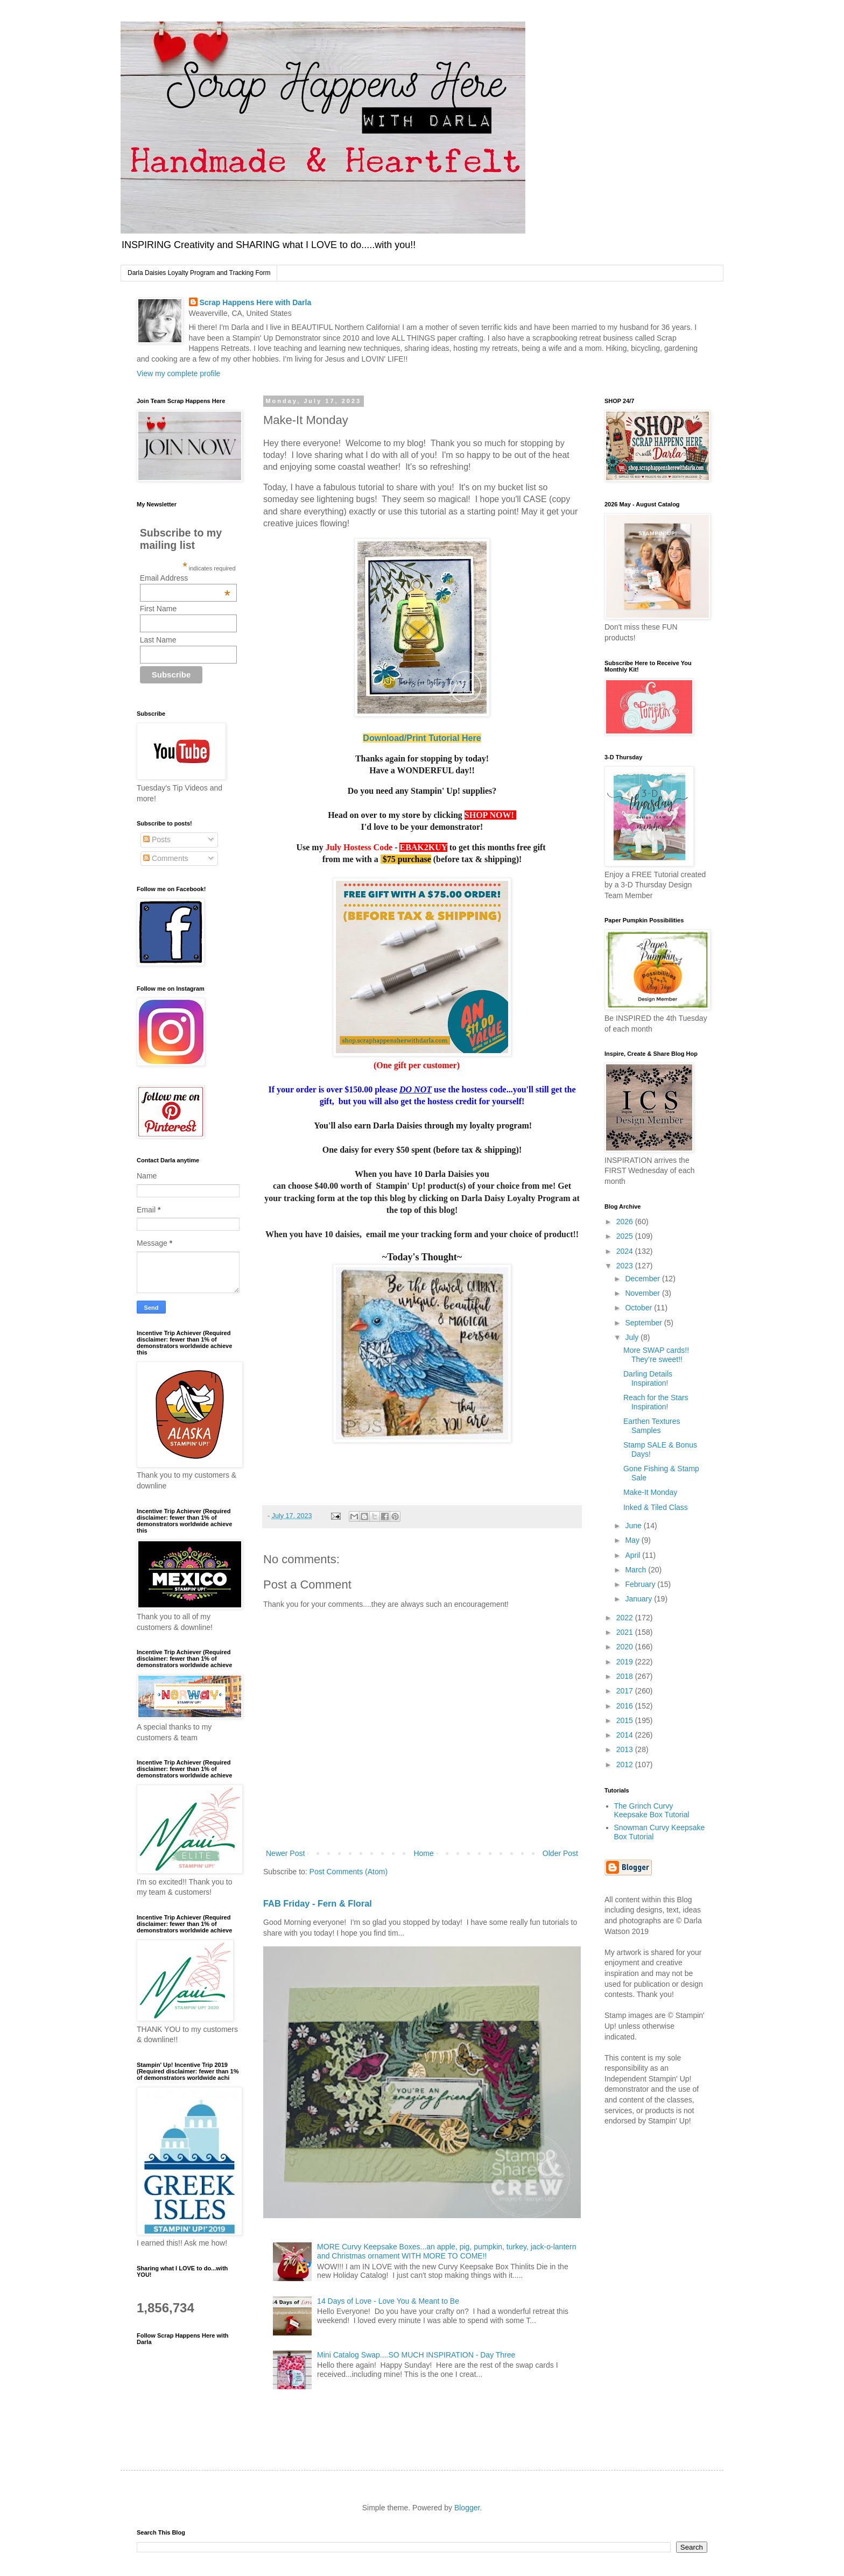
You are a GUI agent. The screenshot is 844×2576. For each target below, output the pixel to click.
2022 (625, 1617)
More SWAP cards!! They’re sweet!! (656, 1355)
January (639, 1598)
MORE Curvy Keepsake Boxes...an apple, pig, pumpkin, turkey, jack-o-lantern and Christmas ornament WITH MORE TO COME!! (446, 2251)
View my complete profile (178, 373)
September (644, 1322)
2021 (625, 1632)
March (636, 1569)
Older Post (560, 1853)
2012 (625, 1764)
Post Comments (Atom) (349, 1871)
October (639, 1307)
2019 (625, 1661)
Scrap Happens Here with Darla (256, 302)
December (643, 1278)
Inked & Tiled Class (655, 1507)
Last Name (158, 640)
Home (423, 1853)
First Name (158, 608)
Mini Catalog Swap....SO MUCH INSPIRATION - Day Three (416, 2355)
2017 (625, 1690)
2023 (625, 1265)
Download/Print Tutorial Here (422, 738)
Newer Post (285, 1853)
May (633, 1540)
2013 (625, 1749)
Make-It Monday (650, 1492)
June (634, 1525)
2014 (625, 1735)
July (633, 1337)
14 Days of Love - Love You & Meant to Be (388, 2301)
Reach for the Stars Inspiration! (655, 1402)
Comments (165, 858)
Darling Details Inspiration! (647, 1378)
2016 (625, 1706)
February (641, 1584)
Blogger (467, 2507)
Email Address (185, 578)
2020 (625, 1646)
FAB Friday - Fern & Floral (317, 1903)
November (643, 1293)
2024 (625, 1251)
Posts (157, 839)
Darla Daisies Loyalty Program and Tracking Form (199, 273)
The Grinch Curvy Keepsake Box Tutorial (652, 1810)
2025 (625, 1236)
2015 (625, 1720)
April (633, 1555)
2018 (625, 1676)
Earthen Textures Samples (651, 1426)
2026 (625, 1221)
